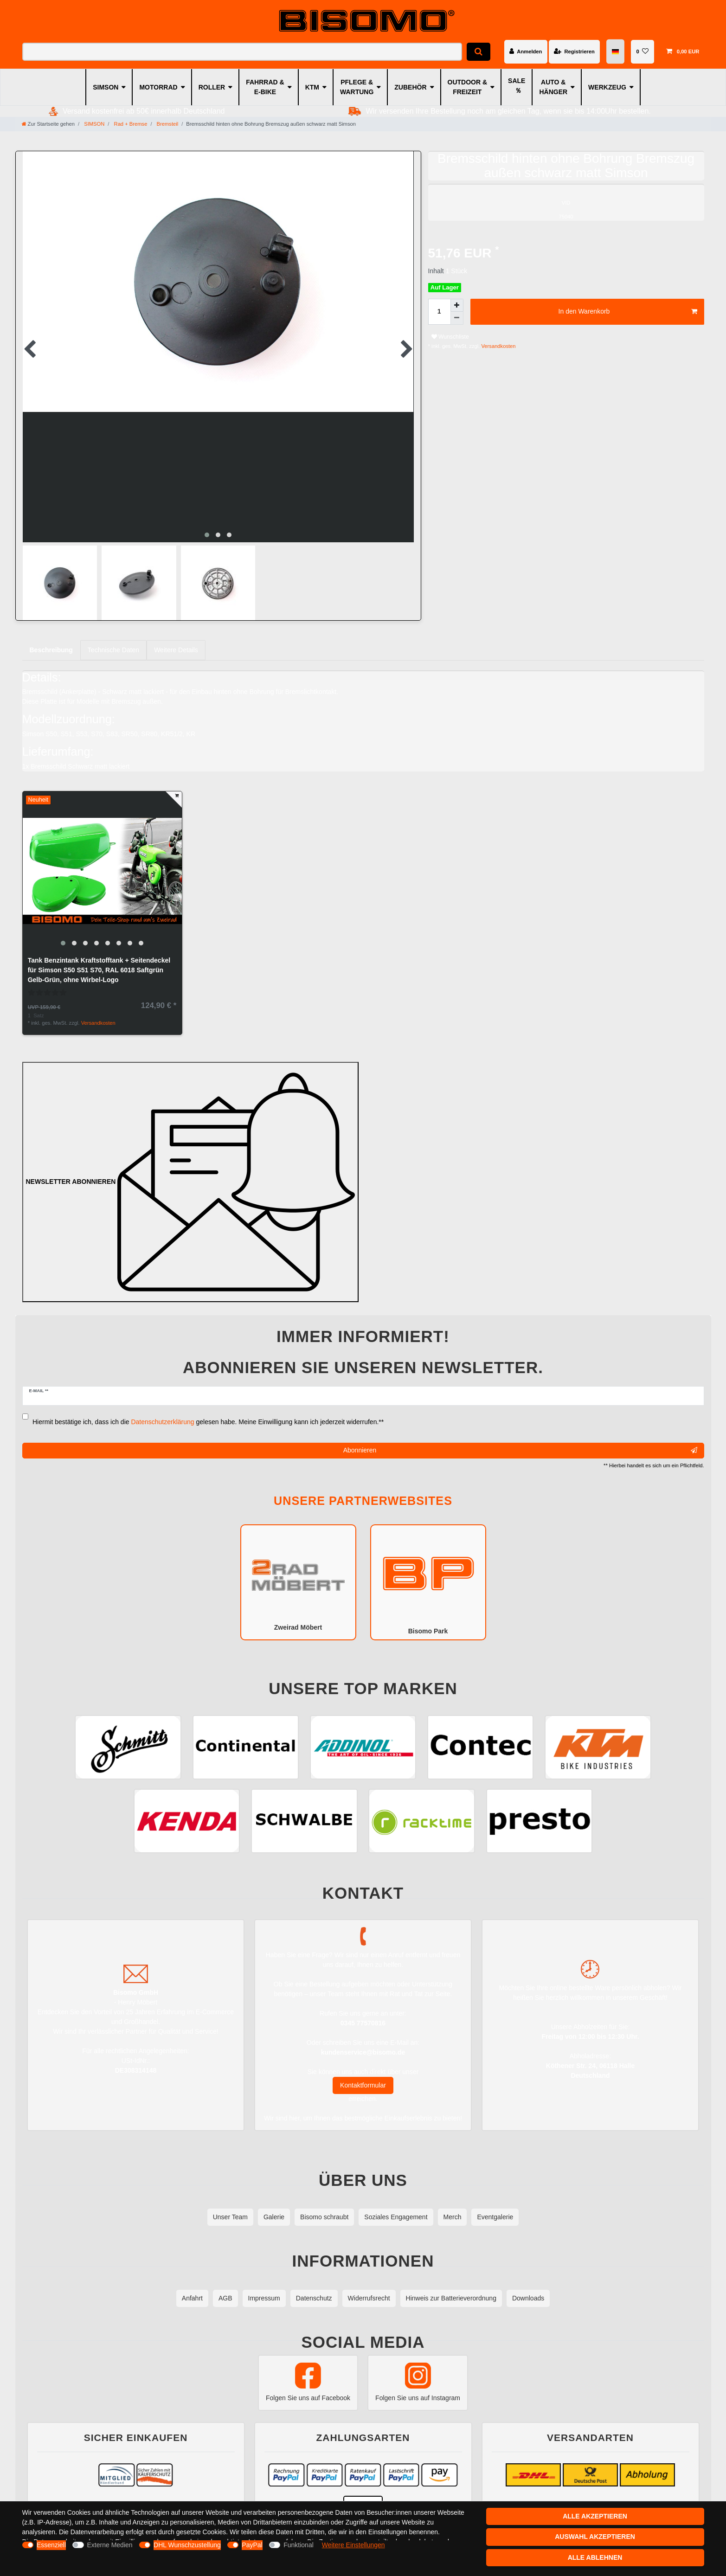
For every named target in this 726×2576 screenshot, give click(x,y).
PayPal (252, 2545)
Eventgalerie (495, 2217)
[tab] (51, 650)
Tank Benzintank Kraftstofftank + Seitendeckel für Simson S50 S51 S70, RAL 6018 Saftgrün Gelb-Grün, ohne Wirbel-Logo (99, 970)
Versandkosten (497, 346)
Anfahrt (192, 2298)
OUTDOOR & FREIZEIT (468, 87)
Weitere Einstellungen (353, 2545)
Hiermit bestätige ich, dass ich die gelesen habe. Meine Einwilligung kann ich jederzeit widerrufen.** (208, 1422)
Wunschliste (450, 337)
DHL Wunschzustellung (187, 2545)
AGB (225, 2298)
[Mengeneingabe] (439, 312)
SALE (516, 80)
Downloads (528, 2298)
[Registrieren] (574, 51)
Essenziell (51, 2545)
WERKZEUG (607, 87)
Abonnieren (520, 1450)
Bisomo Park (428, 1582)
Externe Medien (110, 2545)
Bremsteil (167, 124)
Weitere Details (176, 650)
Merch (452, 2217)
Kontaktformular (363, 2085)
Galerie (273, 2217)
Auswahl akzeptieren (595, 2536)
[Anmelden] (525, 51)
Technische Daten (113, 650)
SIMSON (105, 87)
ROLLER (212, 87)
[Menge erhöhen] (456, 305)
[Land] (615, 51)
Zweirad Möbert (298, 1581)
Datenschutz (314, 2298)
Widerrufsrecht (369, 2298)
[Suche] (478, 52)
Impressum (264, 2298)
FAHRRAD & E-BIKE (265, 87)
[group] (102, 871)
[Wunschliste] (642, 51)
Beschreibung (51, 650)
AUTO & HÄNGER (553, 87)
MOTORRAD (158, 87)
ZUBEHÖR (410, 87)
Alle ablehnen (595, 2557)
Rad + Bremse (129, 124)
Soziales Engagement (395, 2217)
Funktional (298, 2545)
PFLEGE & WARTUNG (356, 87)
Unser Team (230, 2217)
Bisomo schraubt (324, 2217)
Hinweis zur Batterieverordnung (451, 2298)
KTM (312, 87)
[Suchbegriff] (242, 52)
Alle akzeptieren (595, 2516)
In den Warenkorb (628, 312)
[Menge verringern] (456, 318)
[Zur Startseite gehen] (48, 124)
